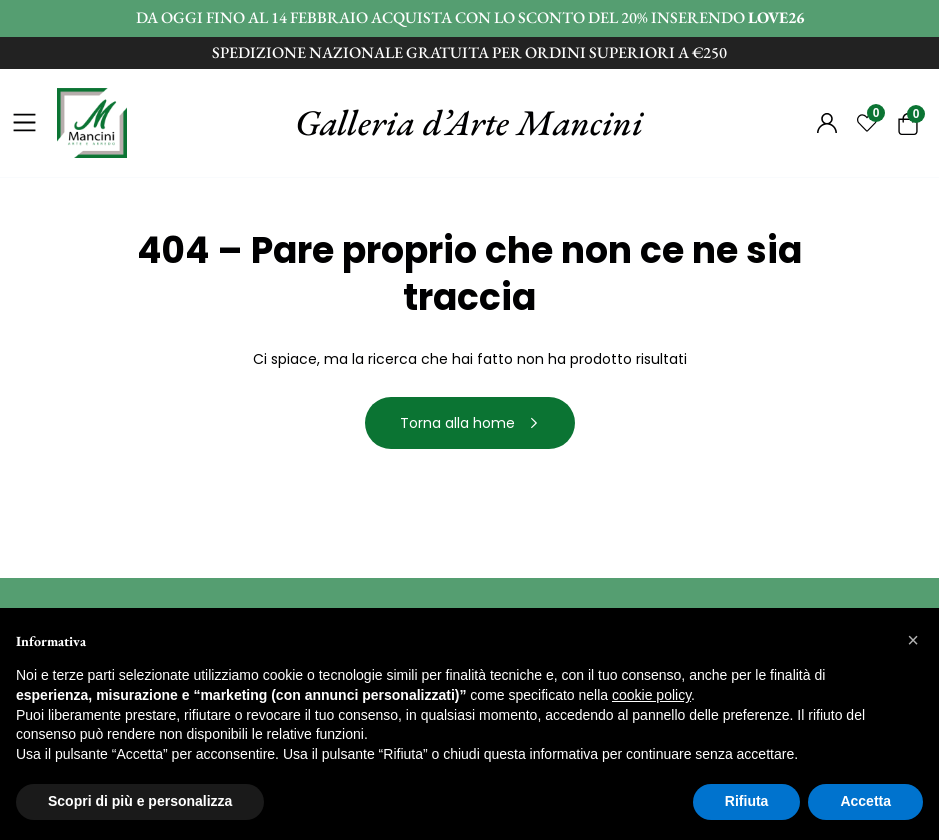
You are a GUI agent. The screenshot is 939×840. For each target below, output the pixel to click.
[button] (913, 640)
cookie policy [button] (651, 695)
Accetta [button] (865, 801)
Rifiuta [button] (747, 801)
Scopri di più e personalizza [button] (140, 801)
